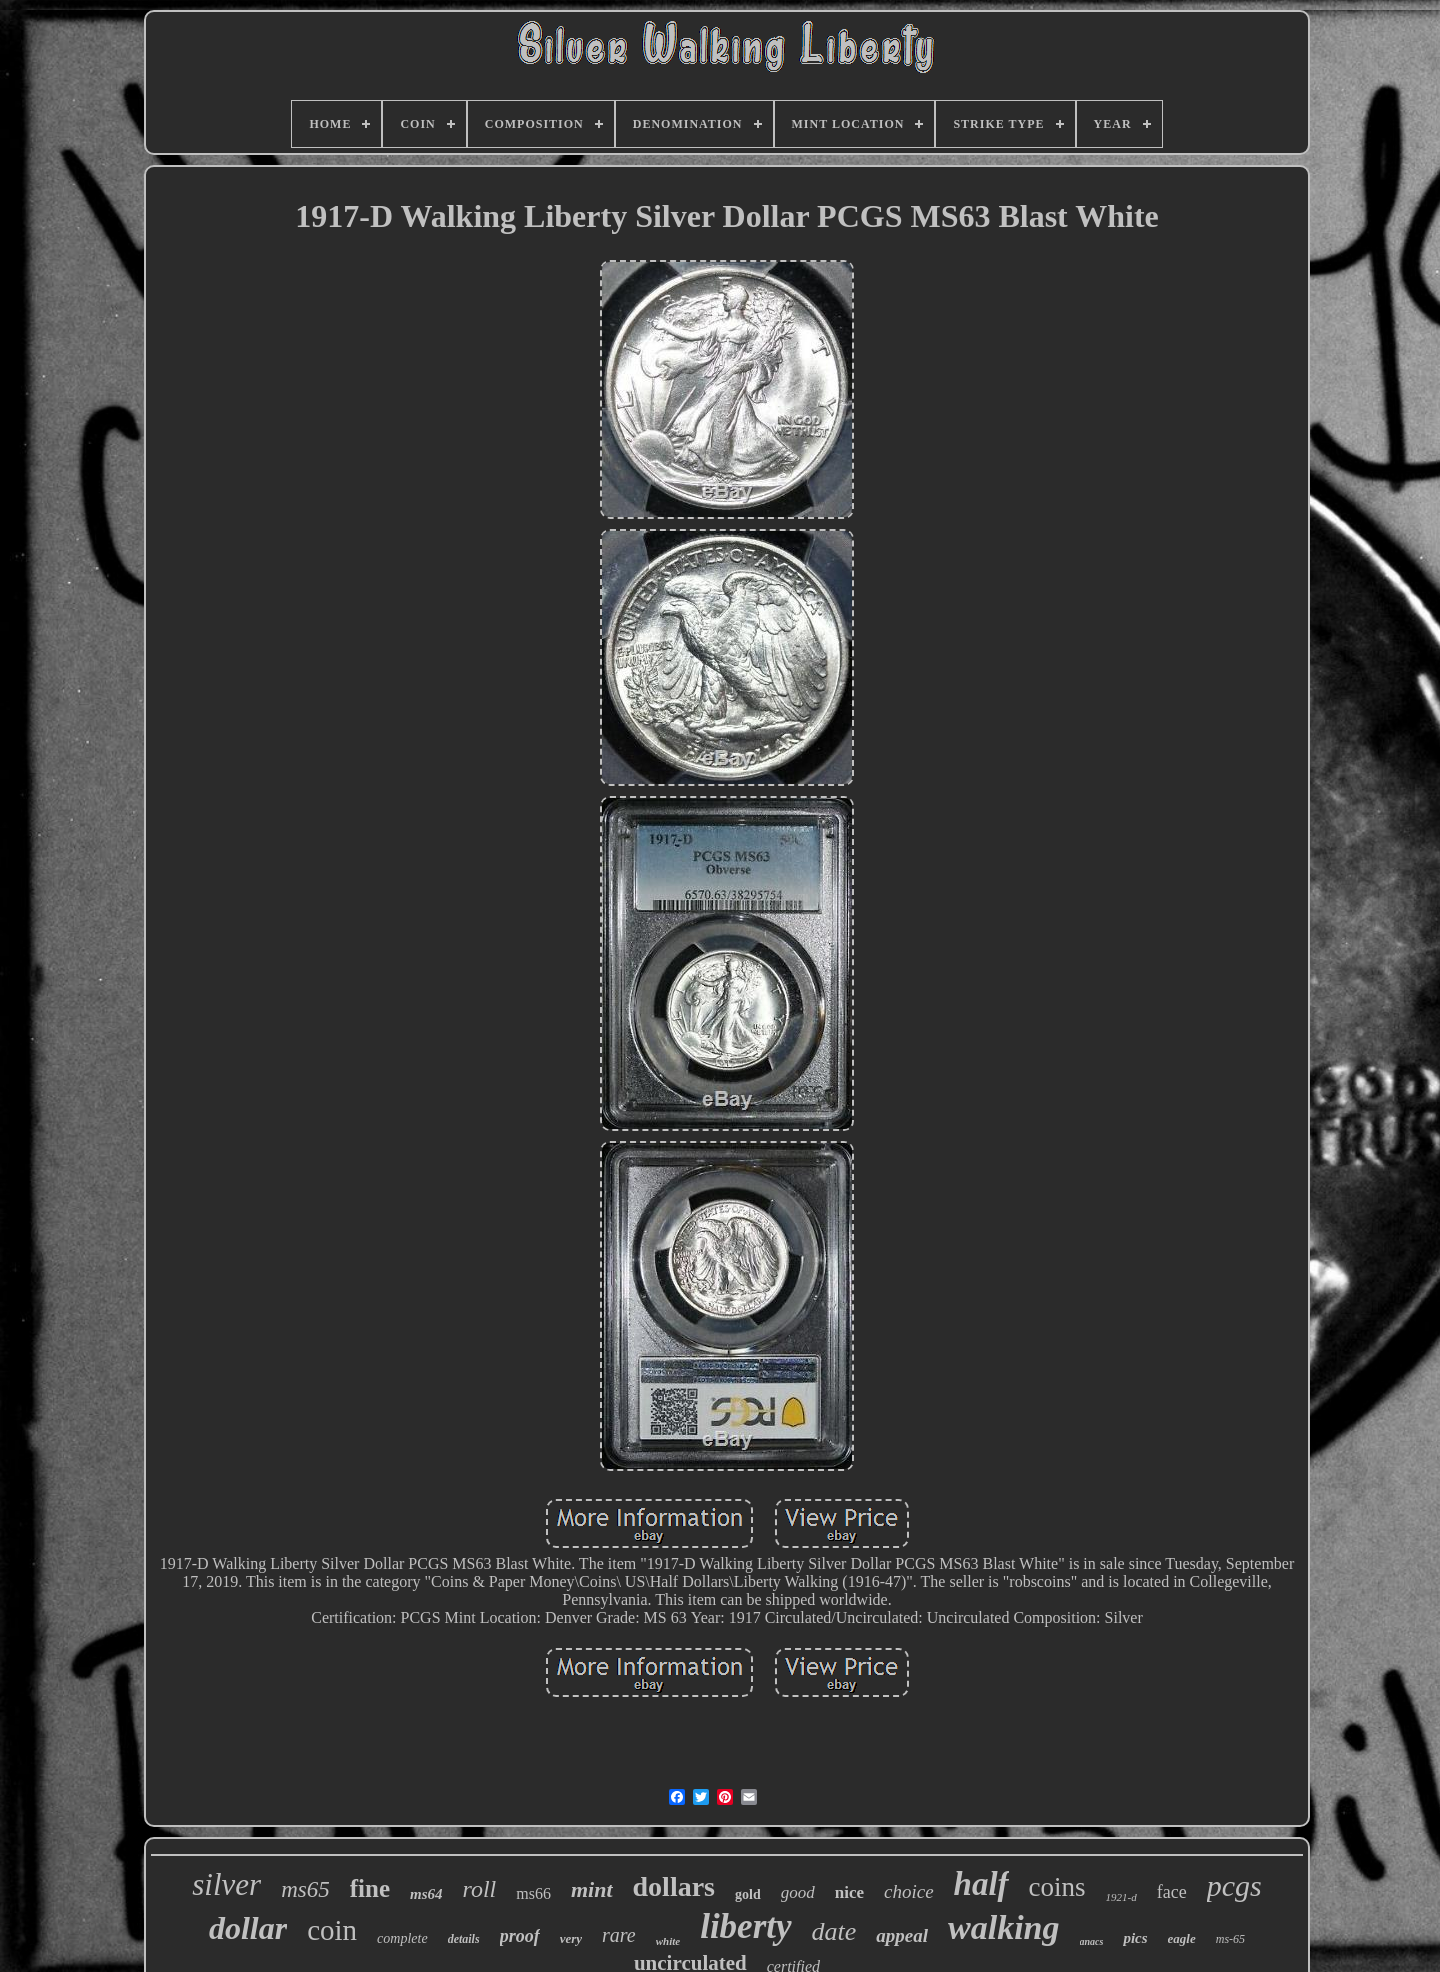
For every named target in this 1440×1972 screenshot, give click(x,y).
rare (619, 1935)
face (1172, 1892)
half (981, 1884)
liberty (745, 1926)
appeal (902, 1935)
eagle (1182, 1938)
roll (480, 1889)
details (464, 1939)
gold (748, 1894)
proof (520, 1936)
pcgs (1234, 1885)
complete (402, 1938)
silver (226, 1884)
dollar (248, 1928)
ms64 (426, 1894)
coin (332, 1930)
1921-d (1121, 1897)
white (668, 1941)
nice (849, 1892)
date (834, 1931)
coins (1057, 1887)
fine (370, 1888)
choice (909, 1891)
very (571, 1938)
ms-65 (1230, 1939)
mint (592, 1889)
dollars (674, 1886)
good (798, 1892)
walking (1003, 1927)
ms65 (305, 1889)
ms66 (533, 1893)
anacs (1092, 1941)
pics (1135, 1938)
